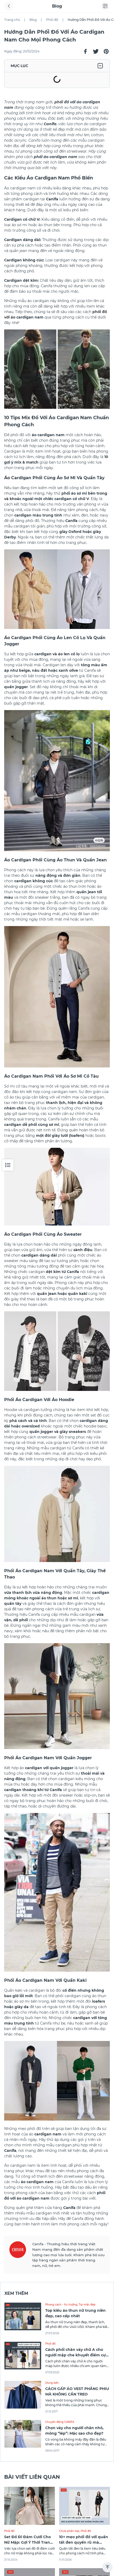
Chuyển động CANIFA (59, 2422)
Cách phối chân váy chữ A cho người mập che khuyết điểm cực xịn (76, 2355)
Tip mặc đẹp (87, 2304)
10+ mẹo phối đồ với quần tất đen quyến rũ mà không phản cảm (83, 2542)
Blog (33, 20)
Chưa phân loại (69, 2531)
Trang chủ (12, 20)
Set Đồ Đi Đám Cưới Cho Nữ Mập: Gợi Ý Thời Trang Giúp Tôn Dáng (28, 2542)
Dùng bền (52, 2383)
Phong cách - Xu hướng (61, 2304)
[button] (85, 51)
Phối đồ (52, 20)
